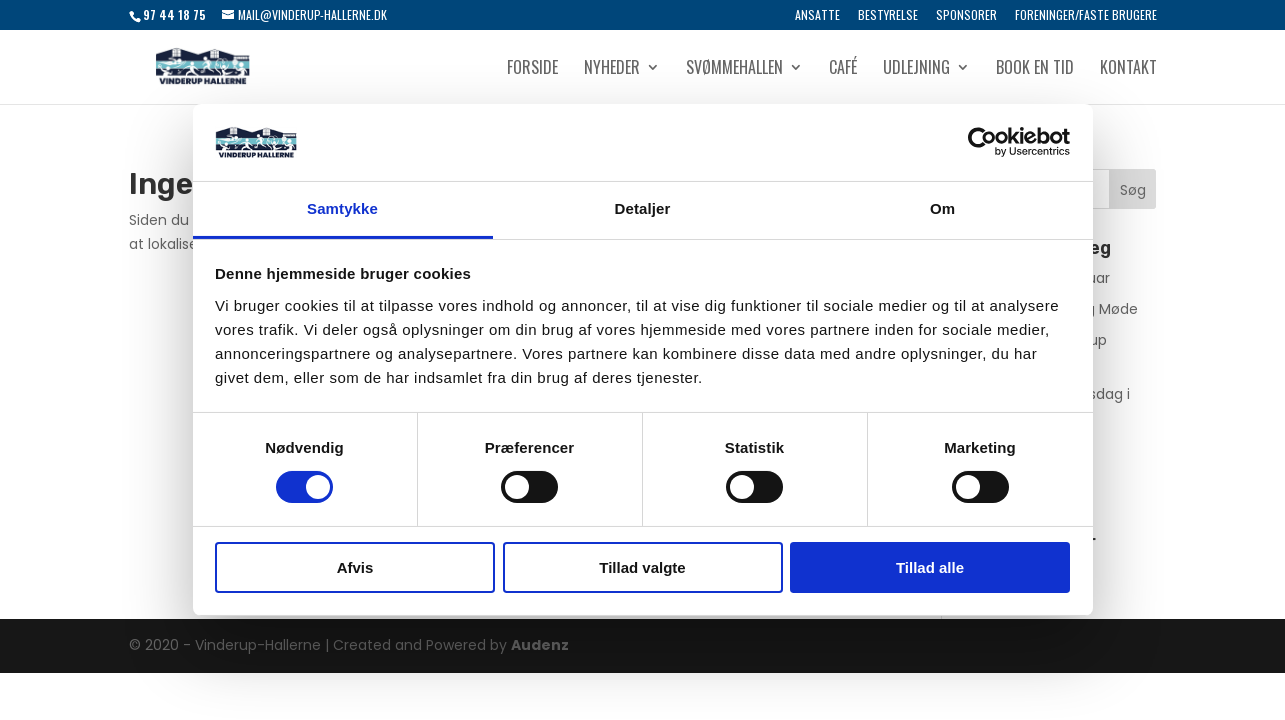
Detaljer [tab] (643, 208)
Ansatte (817, 16)
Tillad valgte (642, 567)
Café (843, 69)
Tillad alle (930, 567)
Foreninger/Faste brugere (1086, 16)
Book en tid (1035, 69)
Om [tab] (942, 208)
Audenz (540, 645)
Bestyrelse (888, 16)
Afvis (355, 567)
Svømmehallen (734, 69)
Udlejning (916, 69)
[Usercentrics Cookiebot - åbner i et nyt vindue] (982, 142)
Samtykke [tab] (342, 208)
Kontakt (1128, 69)
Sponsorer (966, 16)
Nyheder (612, 69)
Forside (532, 69)
